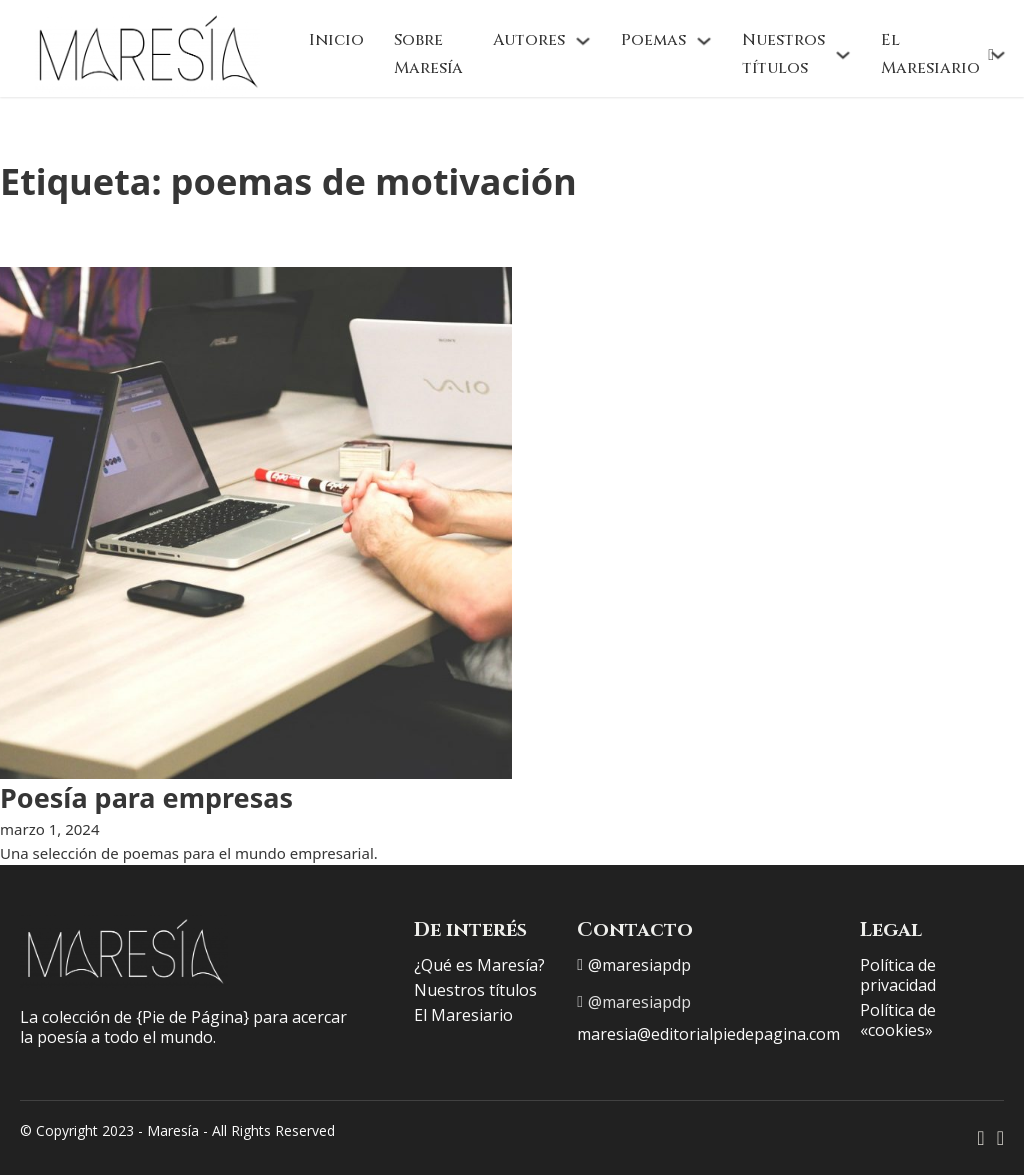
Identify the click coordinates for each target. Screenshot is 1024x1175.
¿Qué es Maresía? (479, 965)
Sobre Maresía (428, 53)
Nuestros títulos (783, 53)
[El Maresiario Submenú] (998, 55)
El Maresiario (930, 53)
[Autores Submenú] (583, 41)
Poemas (653, 40)
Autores (529, 40)
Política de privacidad (898, 975)
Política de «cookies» (898, 1020)
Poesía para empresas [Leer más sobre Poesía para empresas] (146, 797)
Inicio (336, 40)
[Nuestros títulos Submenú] (843, 55)
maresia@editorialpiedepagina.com (708, 1034)
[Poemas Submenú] (704, 41)
